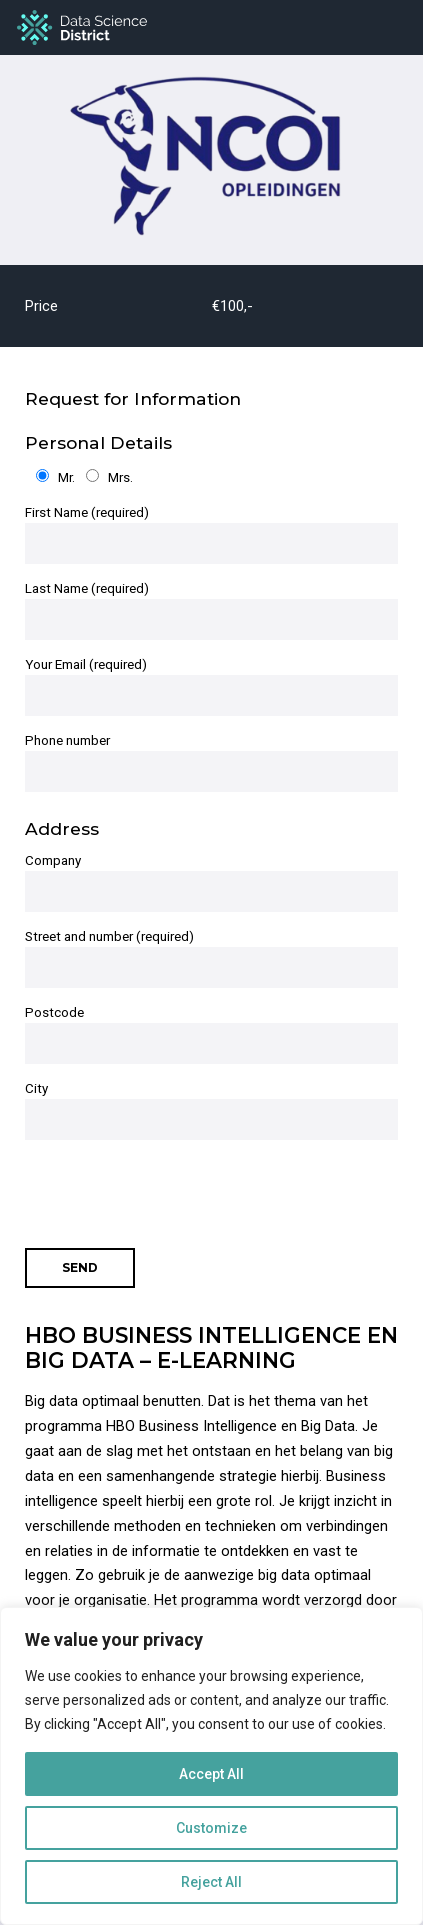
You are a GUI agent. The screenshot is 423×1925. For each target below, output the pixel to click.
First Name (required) (211, 534)
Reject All (211, 1882)
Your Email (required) (211, 686)
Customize (211, 1828)
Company (211, 882)
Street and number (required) (211, 958)
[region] (211, 1766)
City (211, 1110)
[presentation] (177, 1184)
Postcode (211, 1034)
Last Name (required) (211, 610)
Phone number (211, 762)
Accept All (211, 1774)
